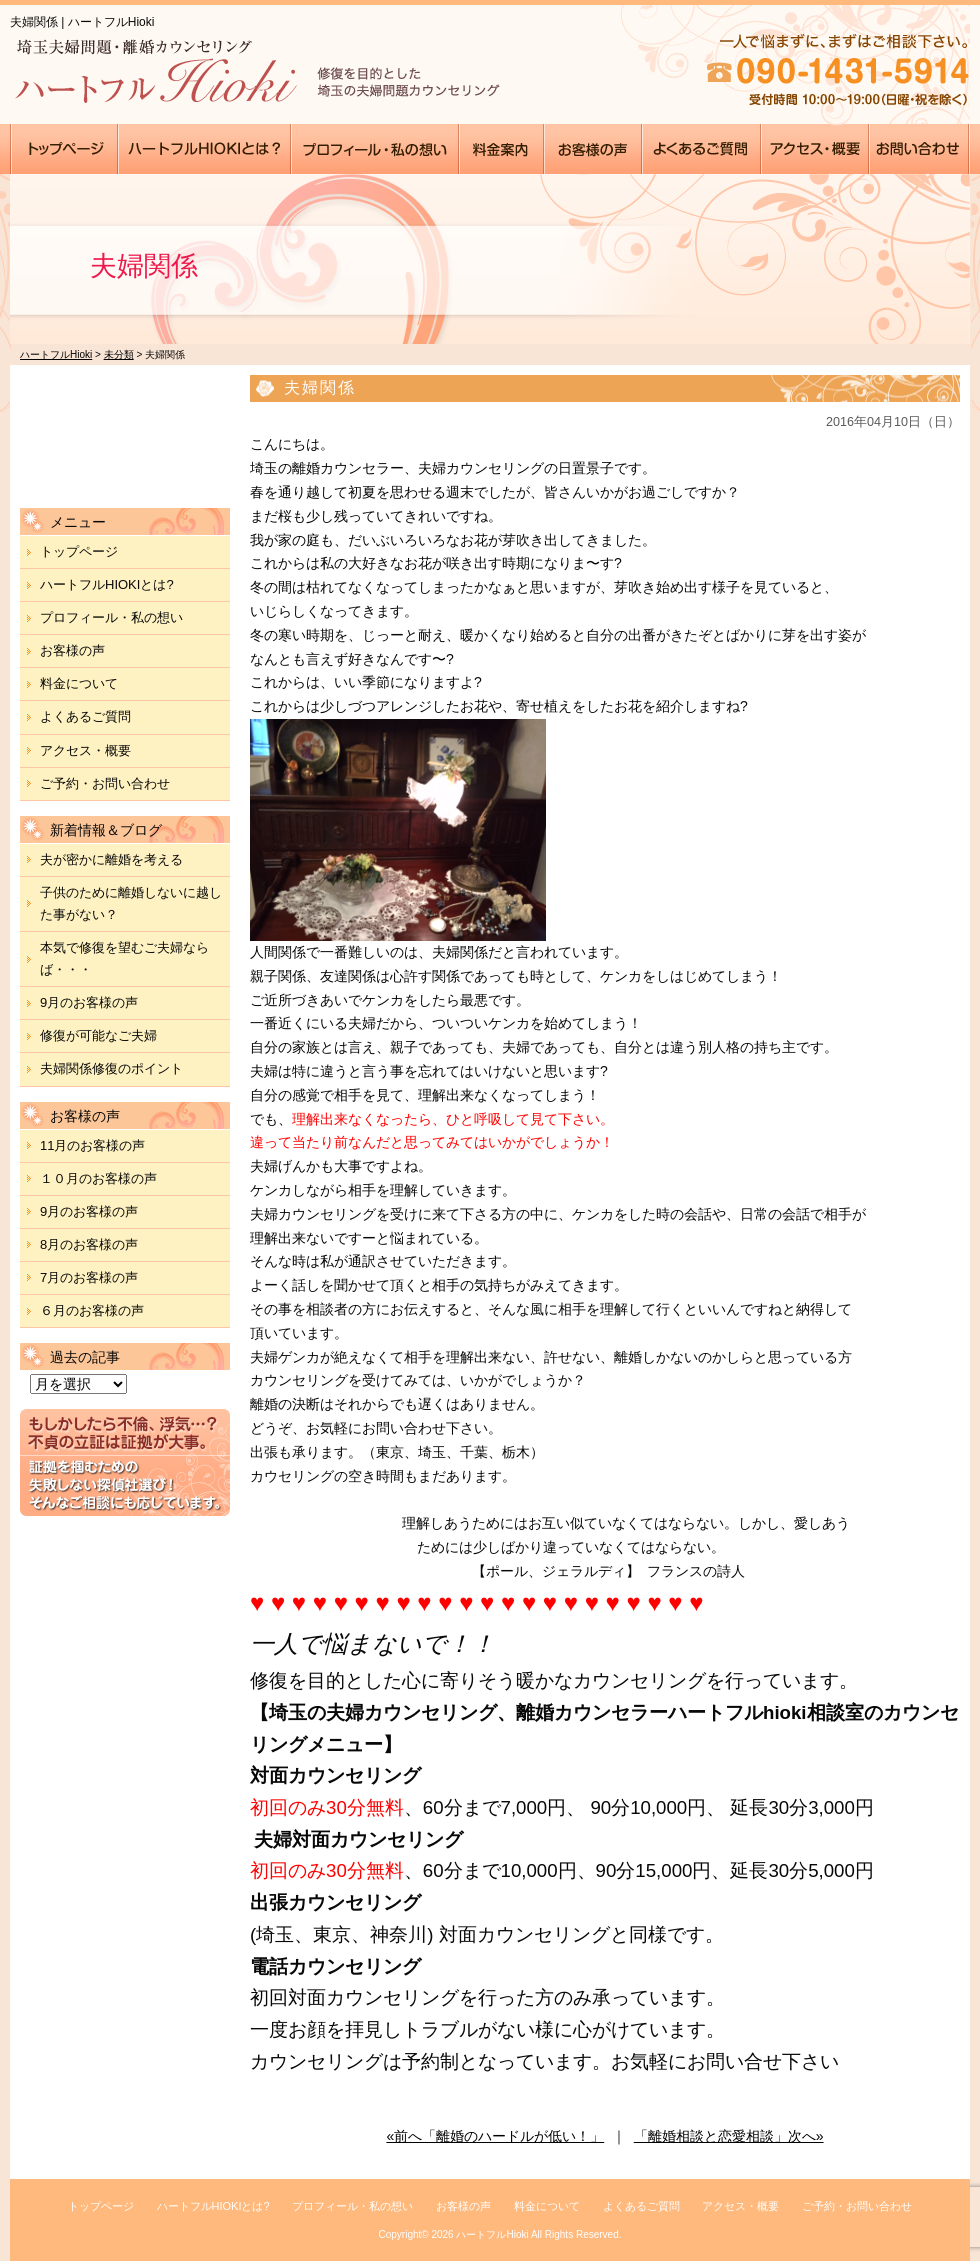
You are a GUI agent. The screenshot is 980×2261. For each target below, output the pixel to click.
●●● (64, 149)
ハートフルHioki (492, 2234)
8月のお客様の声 (89, 1244)
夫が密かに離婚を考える (111, 859)
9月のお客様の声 (89, 1002)
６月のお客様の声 (92, 1310)
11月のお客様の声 (92, 1145)
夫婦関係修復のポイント (111, 1068)
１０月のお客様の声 (98, 1178)
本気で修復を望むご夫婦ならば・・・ (124, 958)
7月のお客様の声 (89, 1277)
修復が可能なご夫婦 (98, 1035)
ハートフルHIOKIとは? (107, 584)
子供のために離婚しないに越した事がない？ (131, 903)
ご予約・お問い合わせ (105, 783)
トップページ (79, 551)
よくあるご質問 (85, 716)
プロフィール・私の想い (111, 617)
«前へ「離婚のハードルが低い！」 (495, 2136)
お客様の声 (72, 650)
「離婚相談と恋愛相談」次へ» (729, 2136)
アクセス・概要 (85, 750)
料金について (79, 683)
